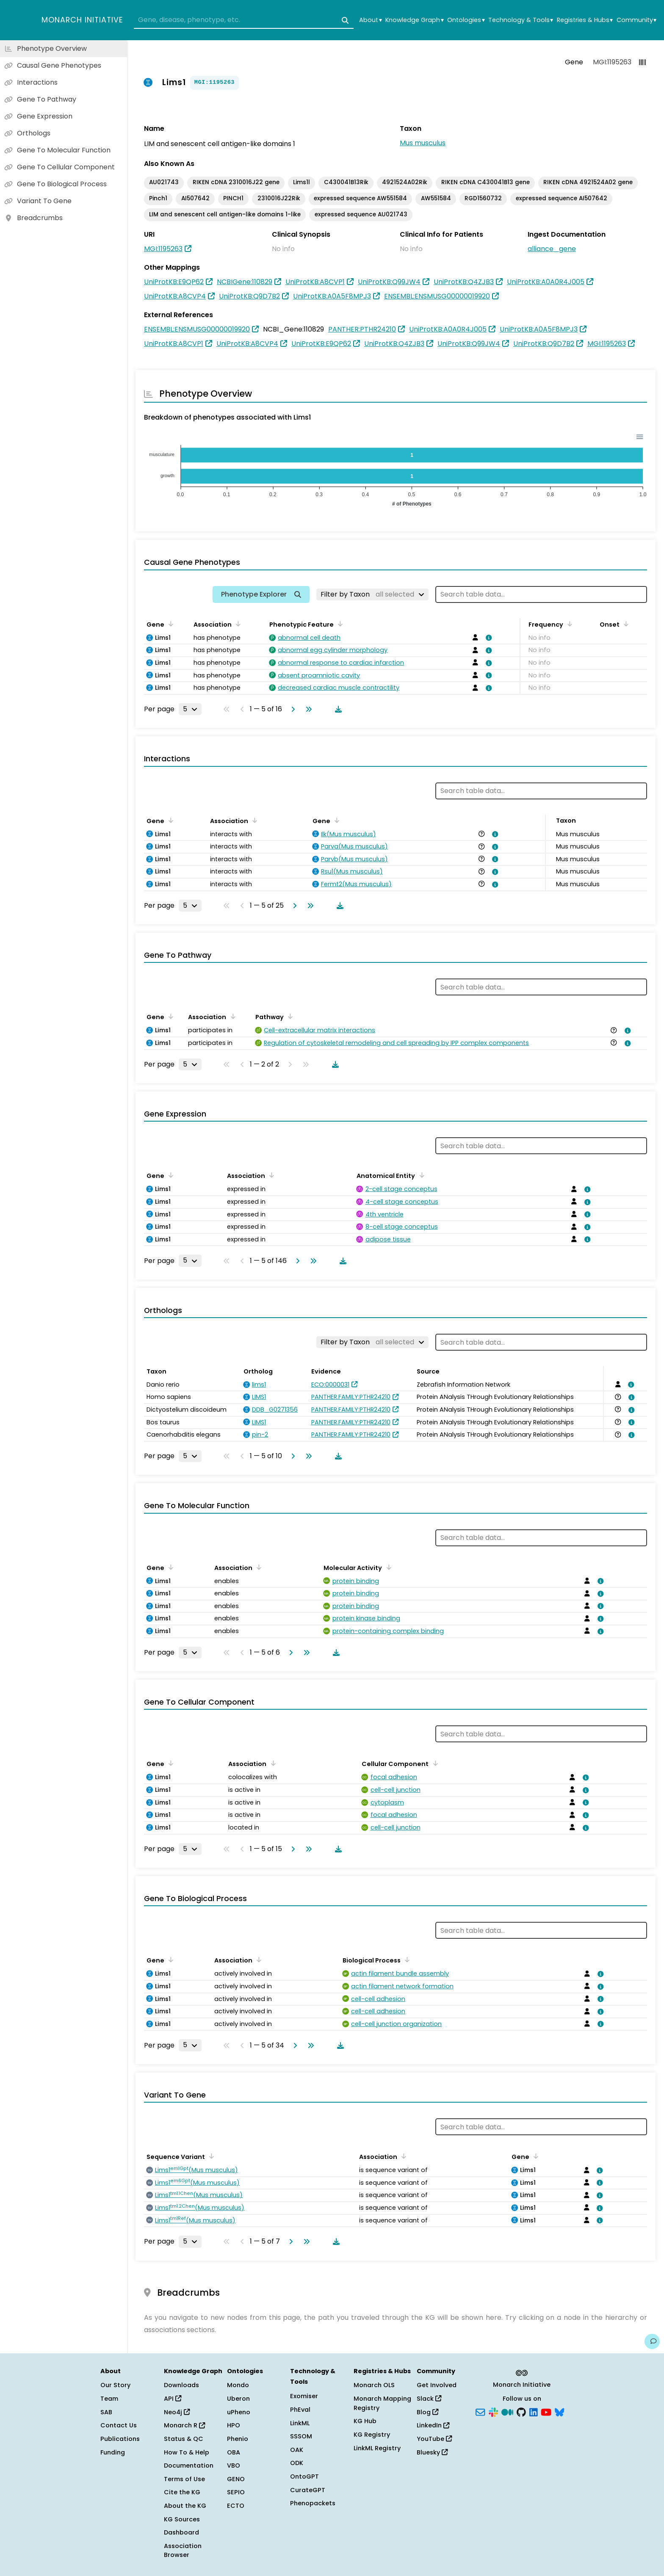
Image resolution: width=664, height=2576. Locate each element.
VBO (233, 2465)
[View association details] (487, 637)
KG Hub (365, 2421)
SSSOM (301, 2436)
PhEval (300, 2409)
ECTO (235, 2505)
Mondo (238, 2385)
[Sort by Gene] (169, 623)
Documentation (188, 2465)
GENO (236, 2479)
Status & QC (183, 2439)
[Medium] (507, 2411)
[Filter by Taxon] (372, 594)
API (172, 2398)
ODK (296, 2463)
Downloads (181, 2385)
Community (636, 20)
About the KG (185, 2505)
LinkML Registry (377, 2448)
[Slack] (493, 2411)
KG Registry (372, 2434)
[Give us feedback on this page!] (652, 2341)
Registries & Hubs (585, 20)
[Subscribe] (480, 2411)
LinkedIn (433, 2425)
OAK (296, 2450)
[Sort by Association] (237, 623)
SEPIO (236, 2492)
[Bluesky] (559, 2411)
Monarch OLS (374, 2385)
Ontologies (465, 20)
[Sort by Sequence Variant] (210, 2156)
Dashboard (181, 2532)
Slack (429, 2398)
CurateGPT (307, 2490)
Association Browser (183, 2550)
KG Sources (182, 2519)
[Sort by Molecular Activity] (387, 1567)
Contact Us (118, 2425)
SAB (106, 2412)
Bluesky (432, 2452)
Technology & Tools (520, 20)
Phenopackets (312, 2503)
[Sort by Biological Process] (406, 1959)
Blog (427, 2412)
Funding (112, 2452)
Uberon (238, 2398)
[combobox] (244, 20)
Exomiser (304, 2396)
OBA (233, 2452)
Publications (120, 2439)
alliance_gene (552, 249)
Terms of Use (184, 2479)
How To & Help (186, 2452)
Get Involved (436, 2385)
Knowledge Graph (414, 20)
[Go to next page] (291, 709)
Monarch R (184, 2425)
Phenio (237, 2439)
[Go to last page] (307, 709)
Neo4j (177, 2412)
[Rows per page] (190, 709)
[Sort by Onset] (625, 623)
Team (109, 2398)
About (370, 20)
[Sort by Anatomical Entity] (420, 1175)
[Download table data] (336, 709)
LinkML (300, 2423)
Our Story (115, 2385)
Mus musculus (422, 143)
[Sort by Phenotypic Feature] (339, 623)
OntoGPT (304, 2476)
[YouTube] (546, 2411)
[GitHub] (521, 2411)
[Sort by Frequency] (568, 623)
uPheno (238, 2412)
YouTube (434, 2439)
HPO (233, 2425)
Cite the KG (182, 2492)
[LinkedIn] (533, 2411)
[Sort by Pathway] (289, 1016)
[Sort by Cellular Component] (434, 1763)
